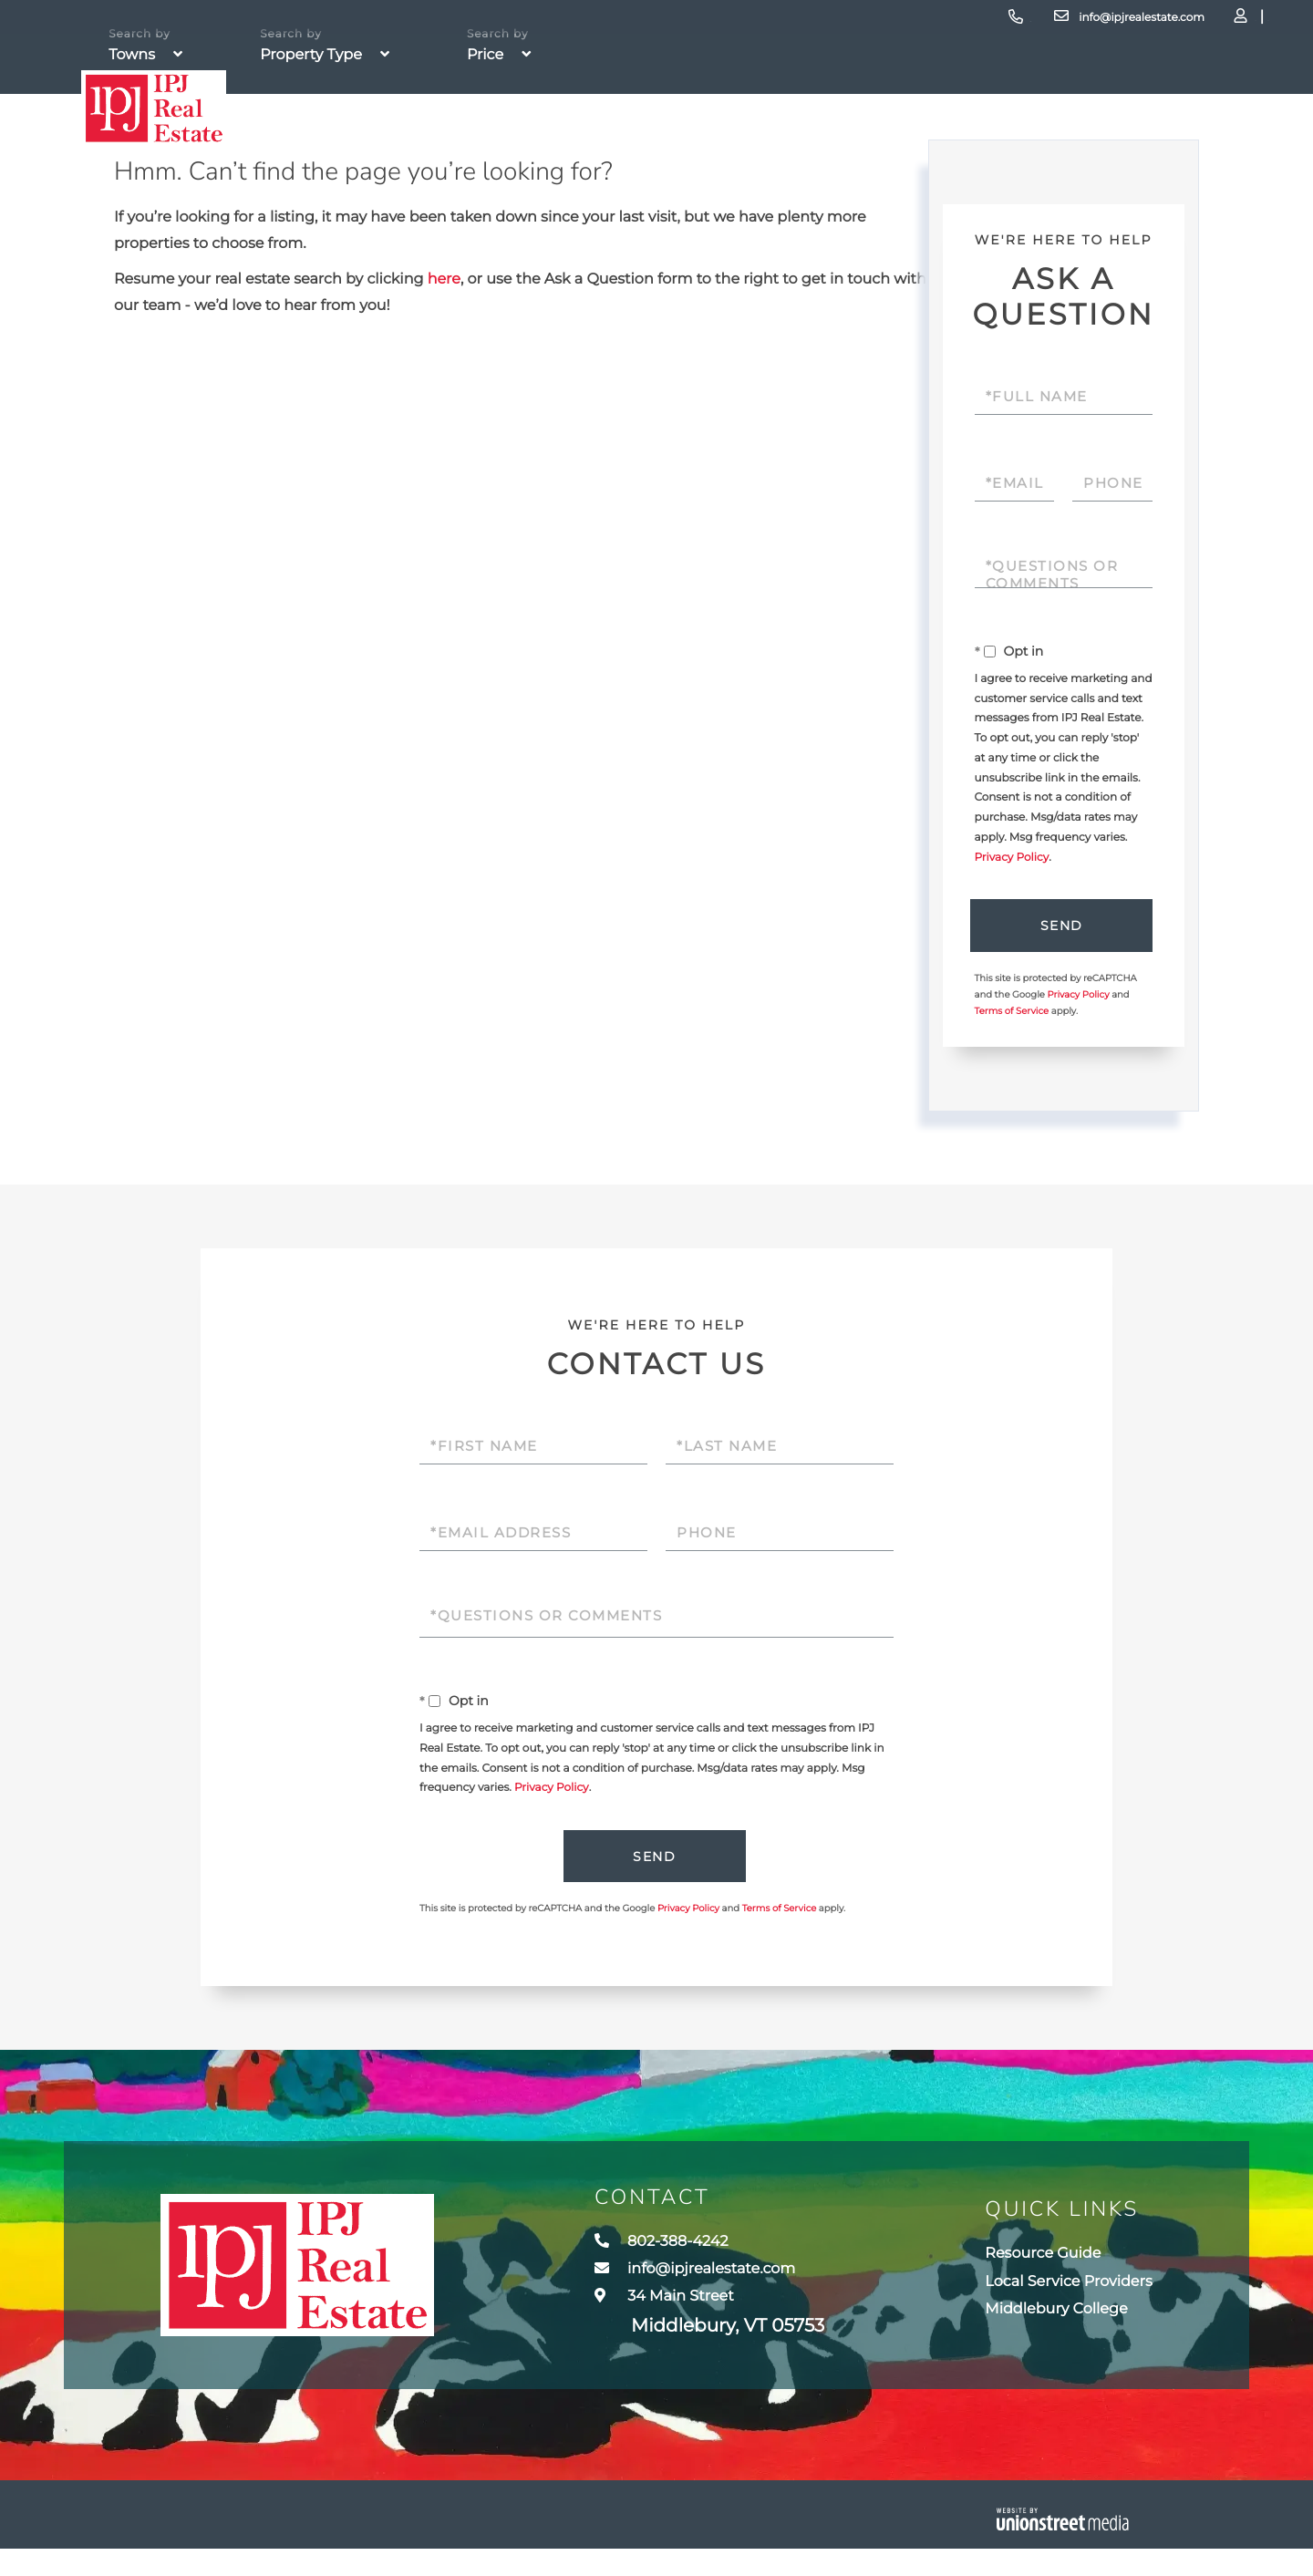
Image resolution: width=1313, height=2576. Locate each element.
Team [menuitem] (803, 154)
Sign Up (1186, 23)
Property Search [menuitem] (460, 154)
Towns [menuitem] (884, 154)
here (444, 279)
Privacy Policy (1012, 857)
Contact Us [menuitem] (1155, 154)
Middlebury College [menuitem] (1043, 2332)
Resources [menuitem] (1008, 154)
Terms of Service (1012, 1015)
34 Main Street (681, 2336)
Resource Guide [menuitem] (1026, 2265)
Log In (1136, 23)
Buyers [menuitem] (618, 154)
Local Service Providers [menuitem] (1058, 2299)
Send (1059, 927)
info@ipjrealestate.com (992, 22)
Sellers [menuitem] (714, 154)
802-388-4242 (844, 22)
